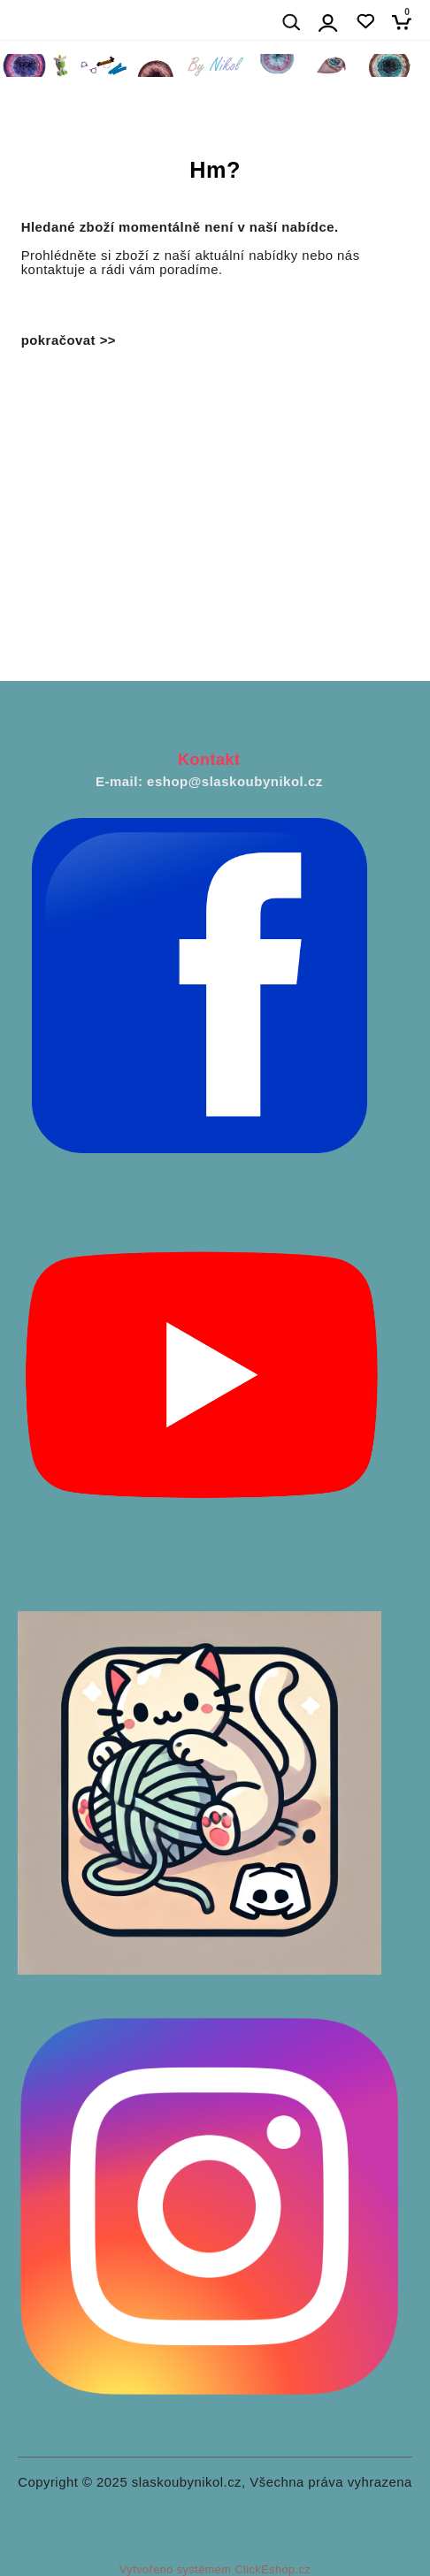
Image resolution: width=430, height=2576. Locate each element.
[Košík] (406, 22)
